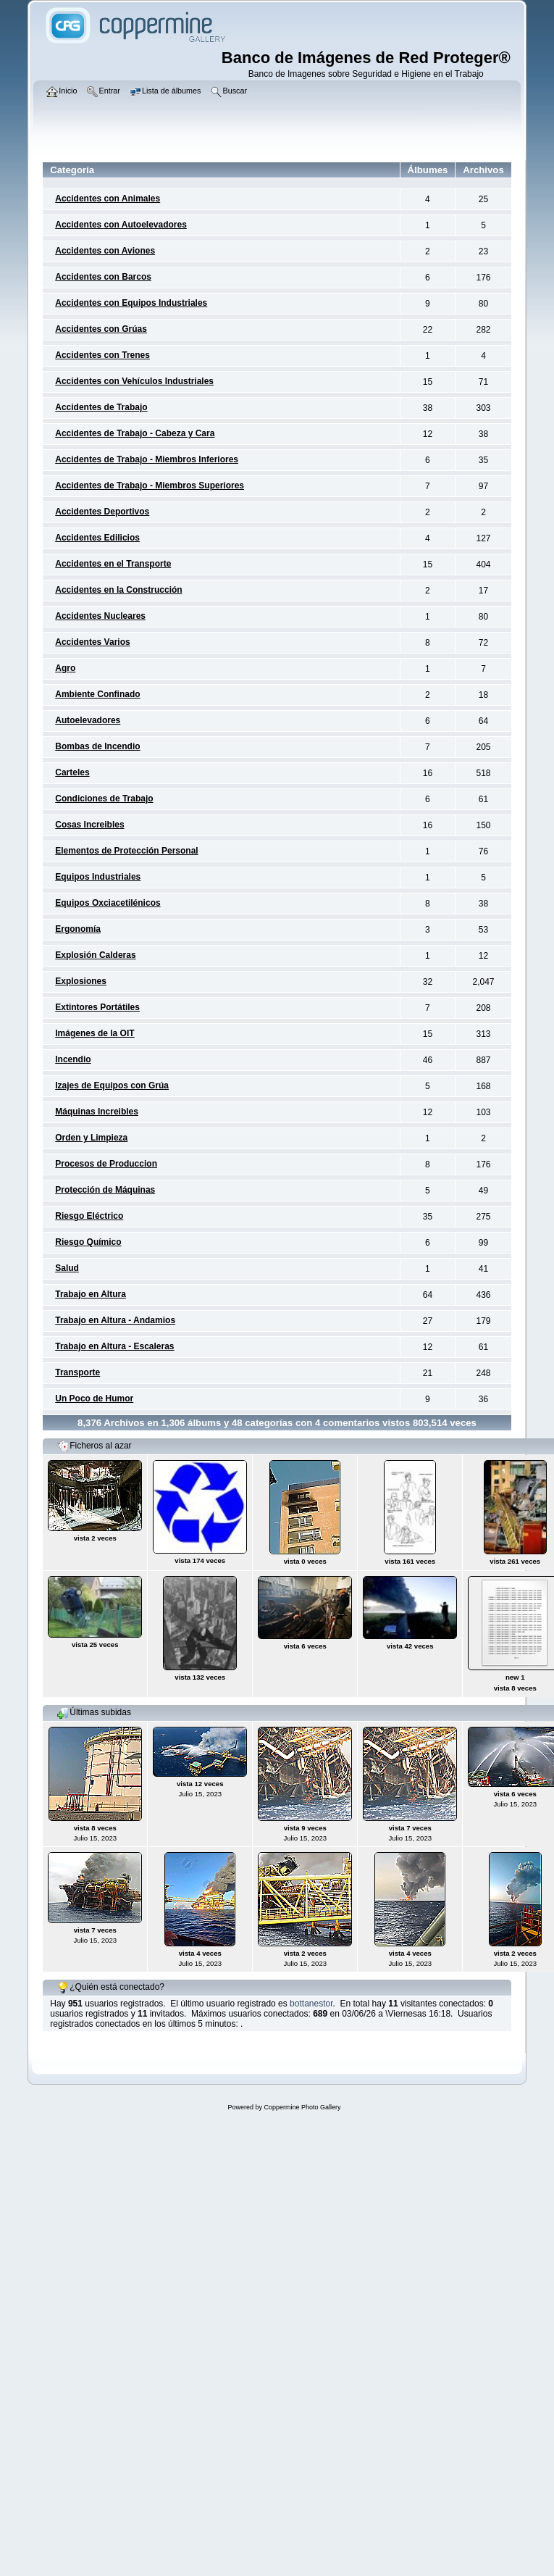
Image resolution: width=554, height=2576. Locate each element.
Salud (67, 1268)
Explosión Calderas (95, 955)
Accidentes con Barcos (103, 277)
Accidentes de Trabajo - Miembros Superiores (149, 485)
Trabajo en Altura (90, 1294)
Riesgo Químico (88, 1242)
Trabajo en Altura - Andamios (115, 1320)
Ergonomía (78, 929)
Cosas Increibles (89, 825)
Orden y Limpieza (91, 1138)
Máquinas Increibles (96, 1111)
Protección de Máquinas (105, 1190)
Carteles (72, 772)
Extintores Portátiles (97, 1007)
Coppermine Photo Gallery (302, 2107)
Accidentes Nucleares (100, 616)
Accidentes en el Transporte (113, 564)
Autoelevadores (87, 720)
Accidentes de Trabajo (101, 407)
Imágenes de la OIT (94, 1033)
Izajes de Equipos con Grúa (112, 1085)
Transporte (77, 1372)
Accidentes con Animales (107, 198)
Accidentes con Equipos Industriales (131, 303)
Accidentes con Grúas (101, 329)
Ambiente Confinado (97, 694)
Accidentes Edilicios (97, 538)
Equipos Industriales (97, 877)
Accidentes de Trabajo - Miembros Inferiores (146, 459)
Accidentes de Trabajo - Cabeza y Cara (134, 433)
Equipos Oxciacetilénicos (107, 903)
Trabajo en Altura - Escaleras (114, 1346)
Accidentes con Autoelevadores (121, 225)
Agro (65, 668)
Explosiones (80, 981)
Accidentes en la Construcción (118, 590)
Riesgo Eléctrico (89, 1216)
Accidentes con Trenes (102, 355)
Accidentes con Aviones (105, 251)
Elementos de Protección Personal (126, 851)
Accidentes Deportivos (102, 512)
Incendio (73, 1059)
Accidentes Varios (92, 642)
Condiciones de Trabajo (104, 798)
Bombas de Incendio (97, 746)
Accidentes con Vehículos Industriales (134, 381)
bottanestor (311, 2003)
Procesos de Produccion (106, 1164)
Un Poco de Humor (94, 1398)
